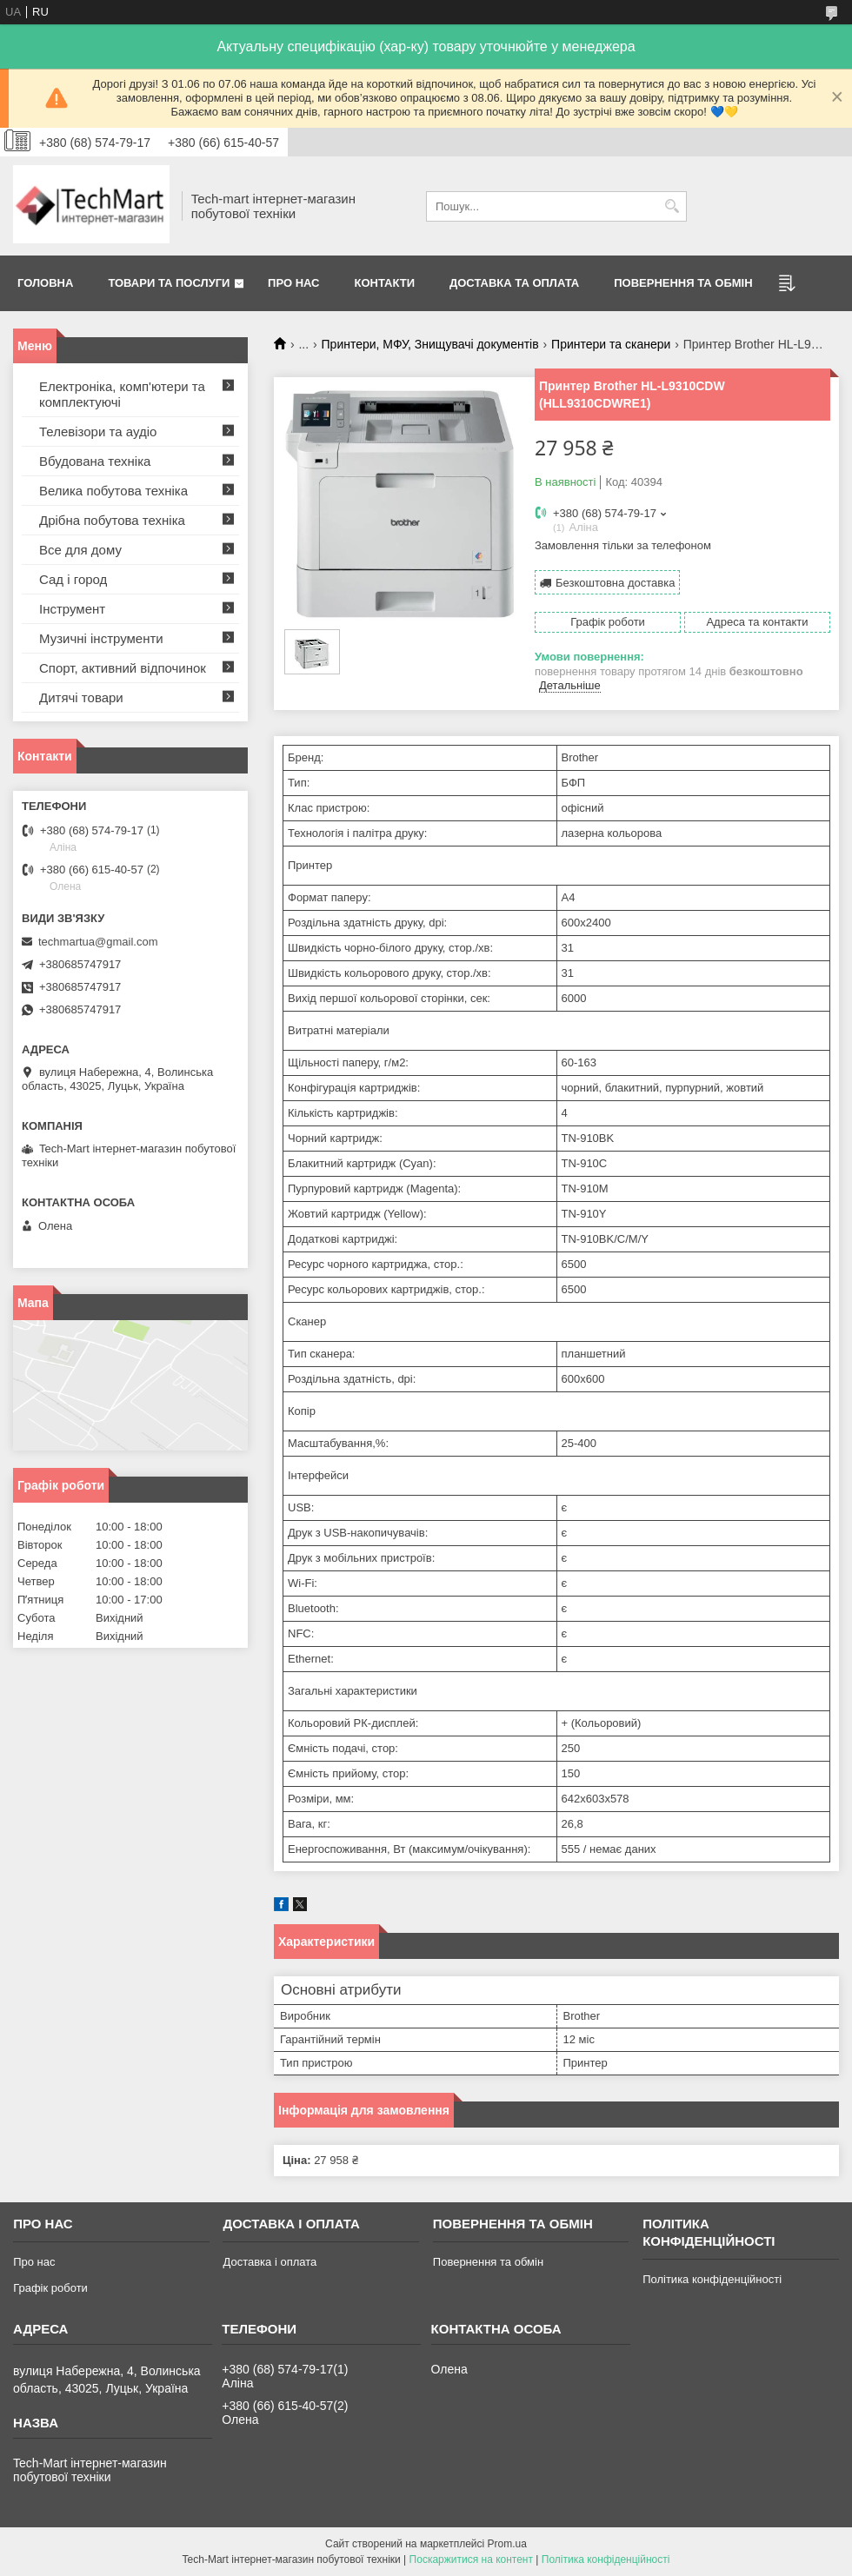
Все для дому (80, 549)
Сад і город (73, 579)
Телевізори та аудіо (97, 431)
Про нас (293, 282)
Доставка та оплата (514, 282)
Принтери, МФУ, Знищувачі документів (430, 344)
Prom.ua (507, 2544)
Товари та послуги (169, 282)
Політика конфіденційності (712, 2279)
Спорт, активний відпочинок (122, 668)
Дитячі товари (81, 697)
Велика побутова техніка (113, 490)
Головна (45, 282)
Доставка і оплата (269, 2261)
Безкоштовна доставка (615, 582)
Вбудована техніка (94, 461)
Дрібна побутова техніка (112, 520)
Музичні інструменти (101, 638)
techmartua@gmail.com (97, 941)
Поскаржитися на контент (471, 2559)
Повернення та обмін (683, 282)
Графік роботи (50, 2287)
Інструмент (72, 608)
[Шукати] (671, 206)
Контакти (385, 282)
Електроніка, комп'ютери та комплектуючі (122, 394)
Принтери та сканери (610, 344)
